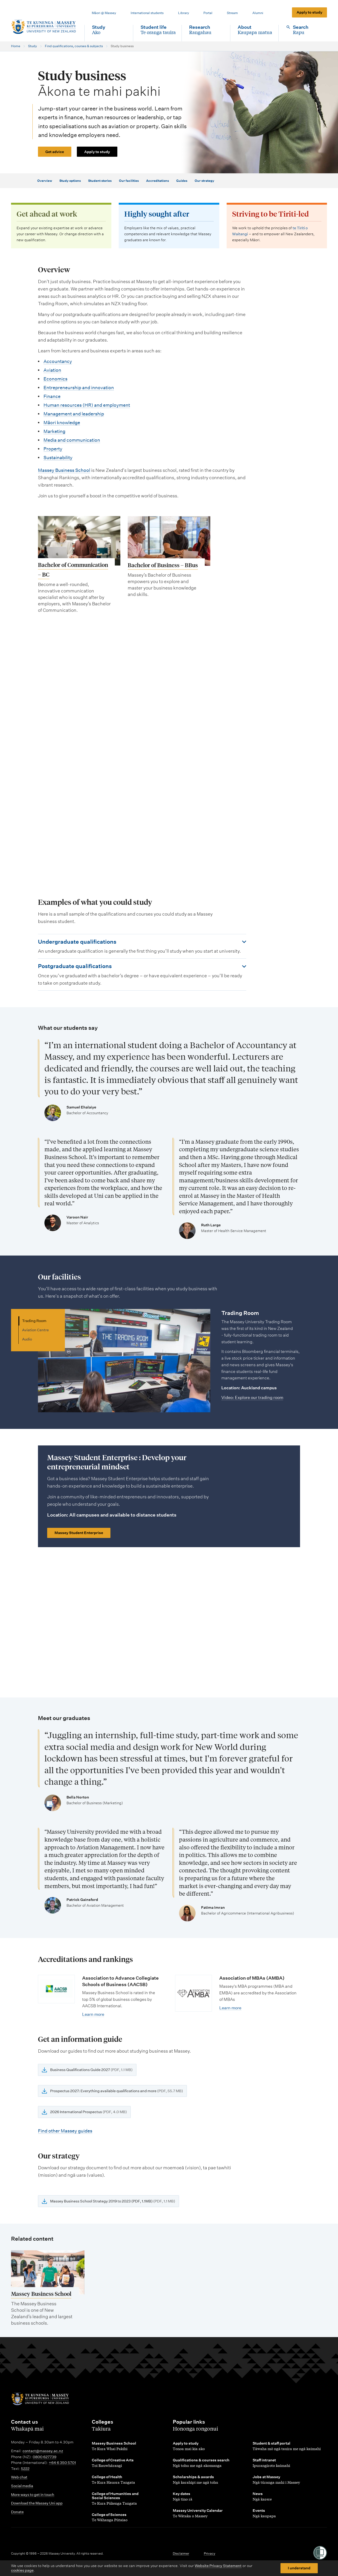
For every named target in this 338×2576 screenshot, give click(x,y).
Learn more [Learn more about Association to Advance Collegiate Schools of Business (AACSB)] (93, 2014)
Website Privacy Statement (218, 2566)
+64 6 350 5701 (62, 2462)
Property (52, 449)
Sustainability (57, 457)
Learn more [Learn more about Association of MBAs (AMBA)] (230, 2007)
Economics (55, 379)
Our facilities (129, 181)
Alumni (257, 13)
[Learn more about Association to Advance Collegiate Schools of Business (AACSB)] (56, 1989)
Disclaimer (181, 2553)
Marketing (54, 431)
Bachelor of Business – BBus (163, 579)
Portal (207, 13)
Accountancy (57, 361)
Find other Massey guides (65, 2131)
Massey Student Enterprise (79, 1533)
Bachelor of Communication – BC (73, 569)
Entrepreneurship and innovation (78, 387)
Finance (52, 396)
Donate (17, 2512)
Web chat (19, 2477)
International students (147, 13)
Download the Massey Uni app (37, 2503)
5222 (25, 2468)
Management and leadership (73, 414)
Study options (70, 181)
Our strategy (204, 181)
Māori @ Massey (104, 13)
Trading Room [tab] (34, 1321)
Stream (232, 13)
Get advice (54, 152)
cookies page (22, 2570)
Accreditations (157, 181)
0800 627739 (44, 2457)
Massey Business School (64, 470)
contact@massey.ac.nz (43, 2451)
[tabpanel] (169, 1360)
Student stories (100, 181)
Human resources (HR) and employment (86, 405)
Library (183, 13)
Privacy (209, 2553)
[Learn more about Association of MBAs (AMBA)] (193, 1993)
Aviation (52, 370)
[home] (44, 27)
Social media (22, 2486)
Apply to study (309, 12)
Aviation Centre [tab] (35, 1330)
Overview (44, 181)
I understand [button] (299, 2568)
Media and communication (71, 440)
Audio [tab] (27, 1339)
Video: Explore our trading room (252, 1397)
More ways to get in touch (32, 2494)
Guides (181, 181)
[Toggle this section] (142, 946)
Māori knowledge (61, 422)
